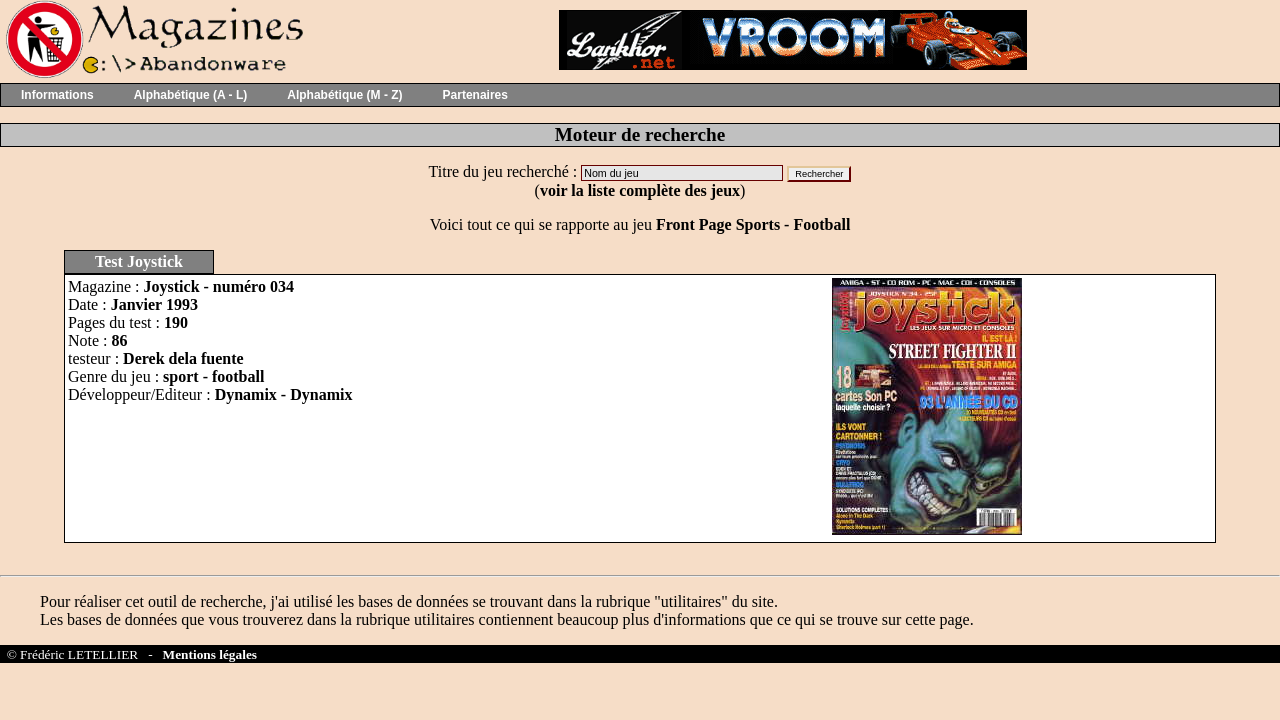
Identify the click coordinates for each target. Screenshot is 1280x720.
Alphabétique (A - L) (191, 95)
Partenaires (475, 95)
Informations (57, 95)
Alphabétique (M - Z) (344, 95)
